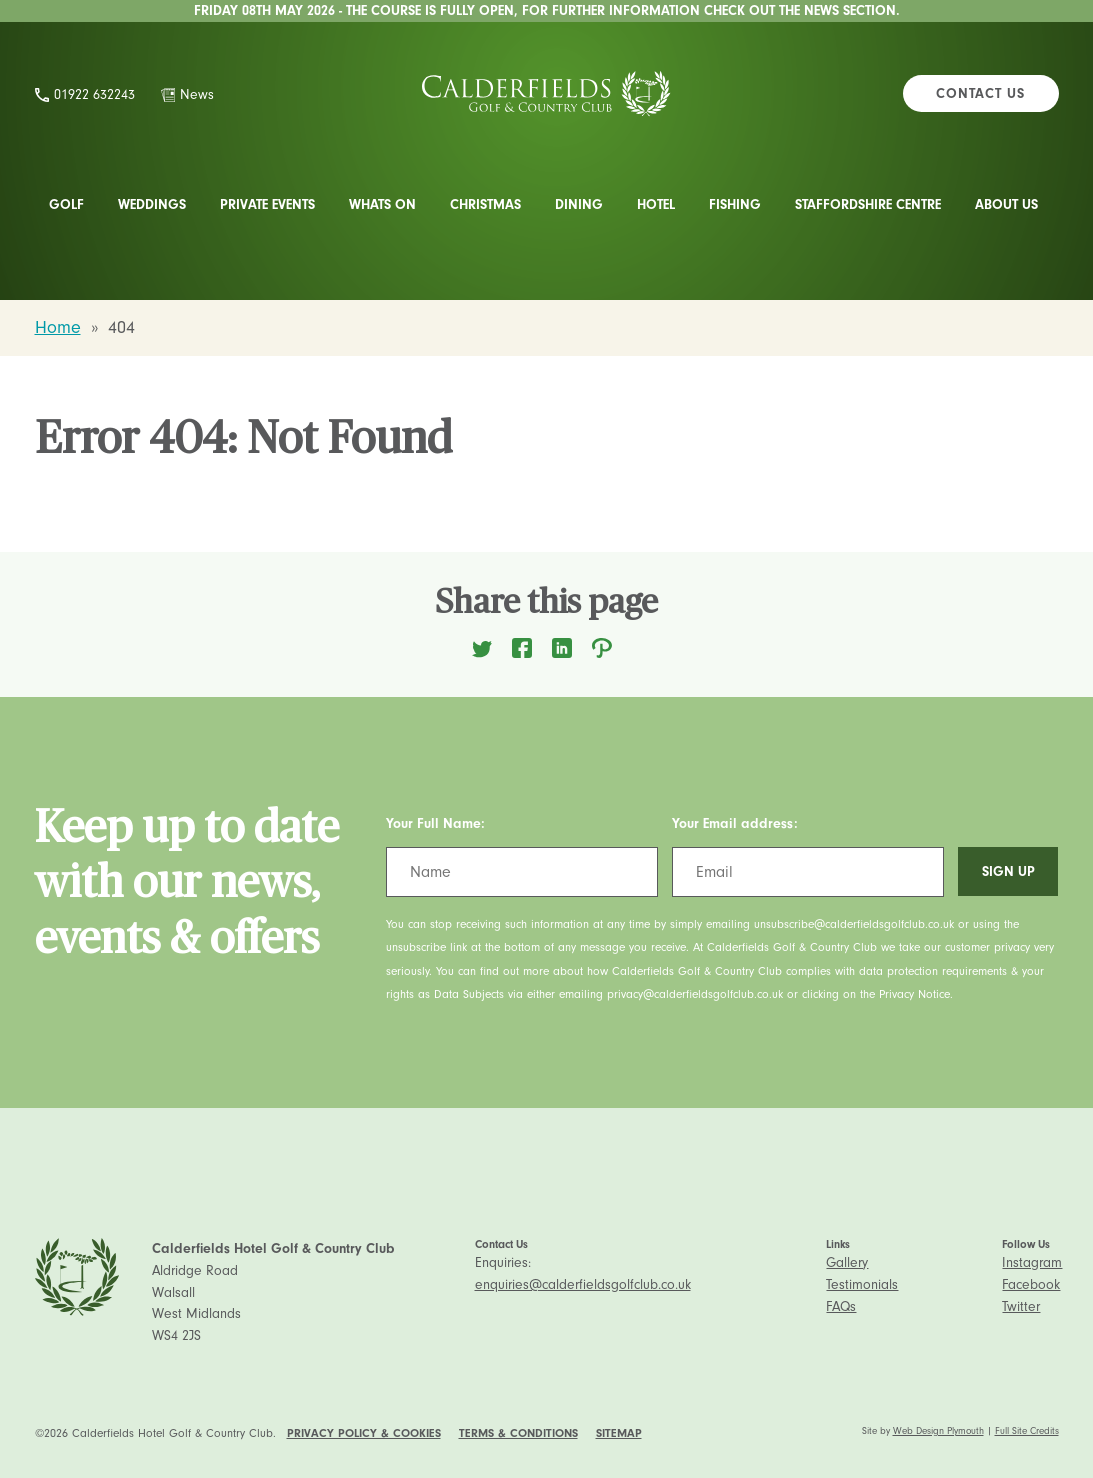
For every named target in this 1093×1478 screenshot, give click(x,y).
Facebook (1031, 1284)
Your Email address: (735, 823)
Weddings (152, 204)
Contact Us (980, 93)
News (197, 94)
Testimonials (862, 1284)
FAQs (841, 1306)
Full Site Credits (1027, 1431)
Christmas (485, 204)
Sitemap (619, 1433)
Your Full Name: (435, 823)
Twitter (1021, 1306)
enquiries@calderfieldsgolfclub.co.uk (583, 1284)
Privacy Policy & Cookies (364, 1433)
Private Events (267, 204)
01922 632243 (94, 94)
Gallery (847, 1262)
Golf (66, 204)
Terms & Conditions (518, 1433)
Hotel (656, 204)
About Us (1006, 204)
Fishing (735, 204)
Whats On (382, 204)
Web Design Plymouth (938, 1431)
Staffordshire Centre (868, 204)
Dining (579, 204)
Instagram (1032, 1262)
